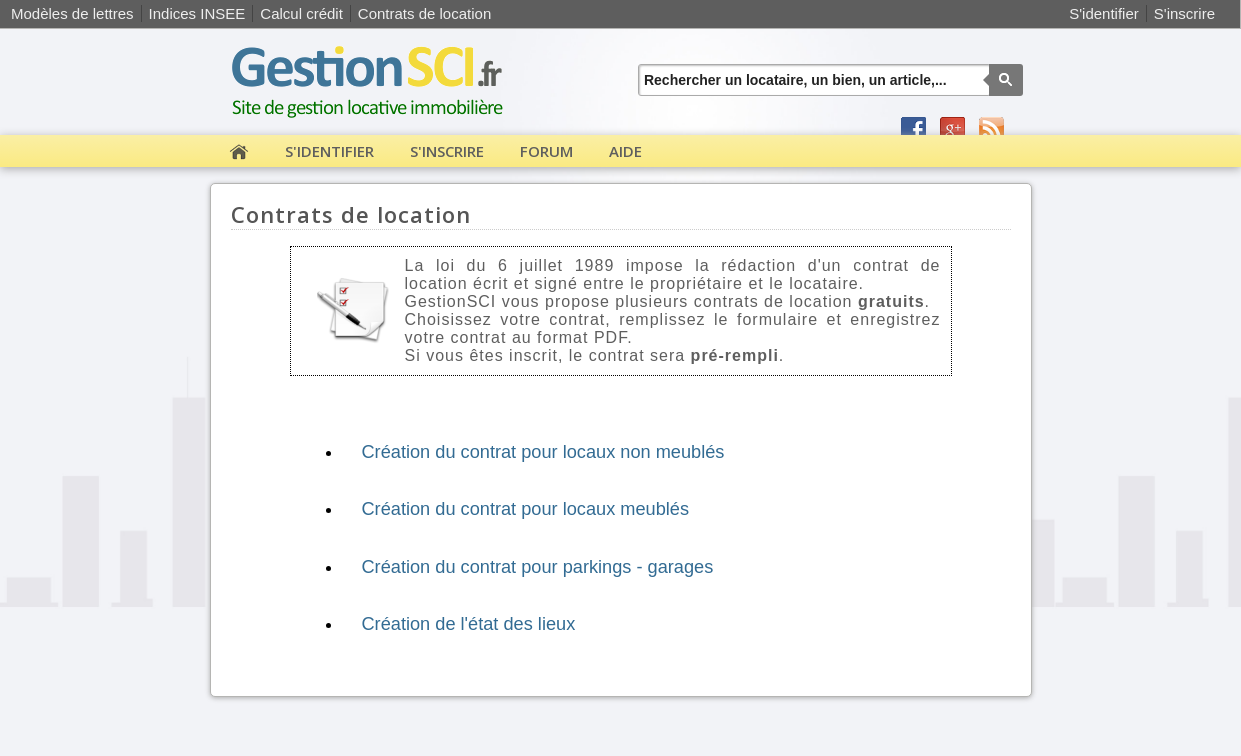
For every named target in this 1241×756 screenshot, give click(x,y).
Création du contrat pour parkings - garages (537, 567)
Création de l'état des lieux (468, 624)
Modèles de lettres (72, 13)
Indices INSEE (197, 13)
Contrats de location (424, 13)
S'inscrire (1184, 13)
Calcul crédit (301, 13)
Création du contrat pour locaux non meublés (542, 452)
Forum (546, 151)
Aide (625, 151)
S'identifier (1104, 13)
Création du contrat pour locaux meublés (525, 509)
